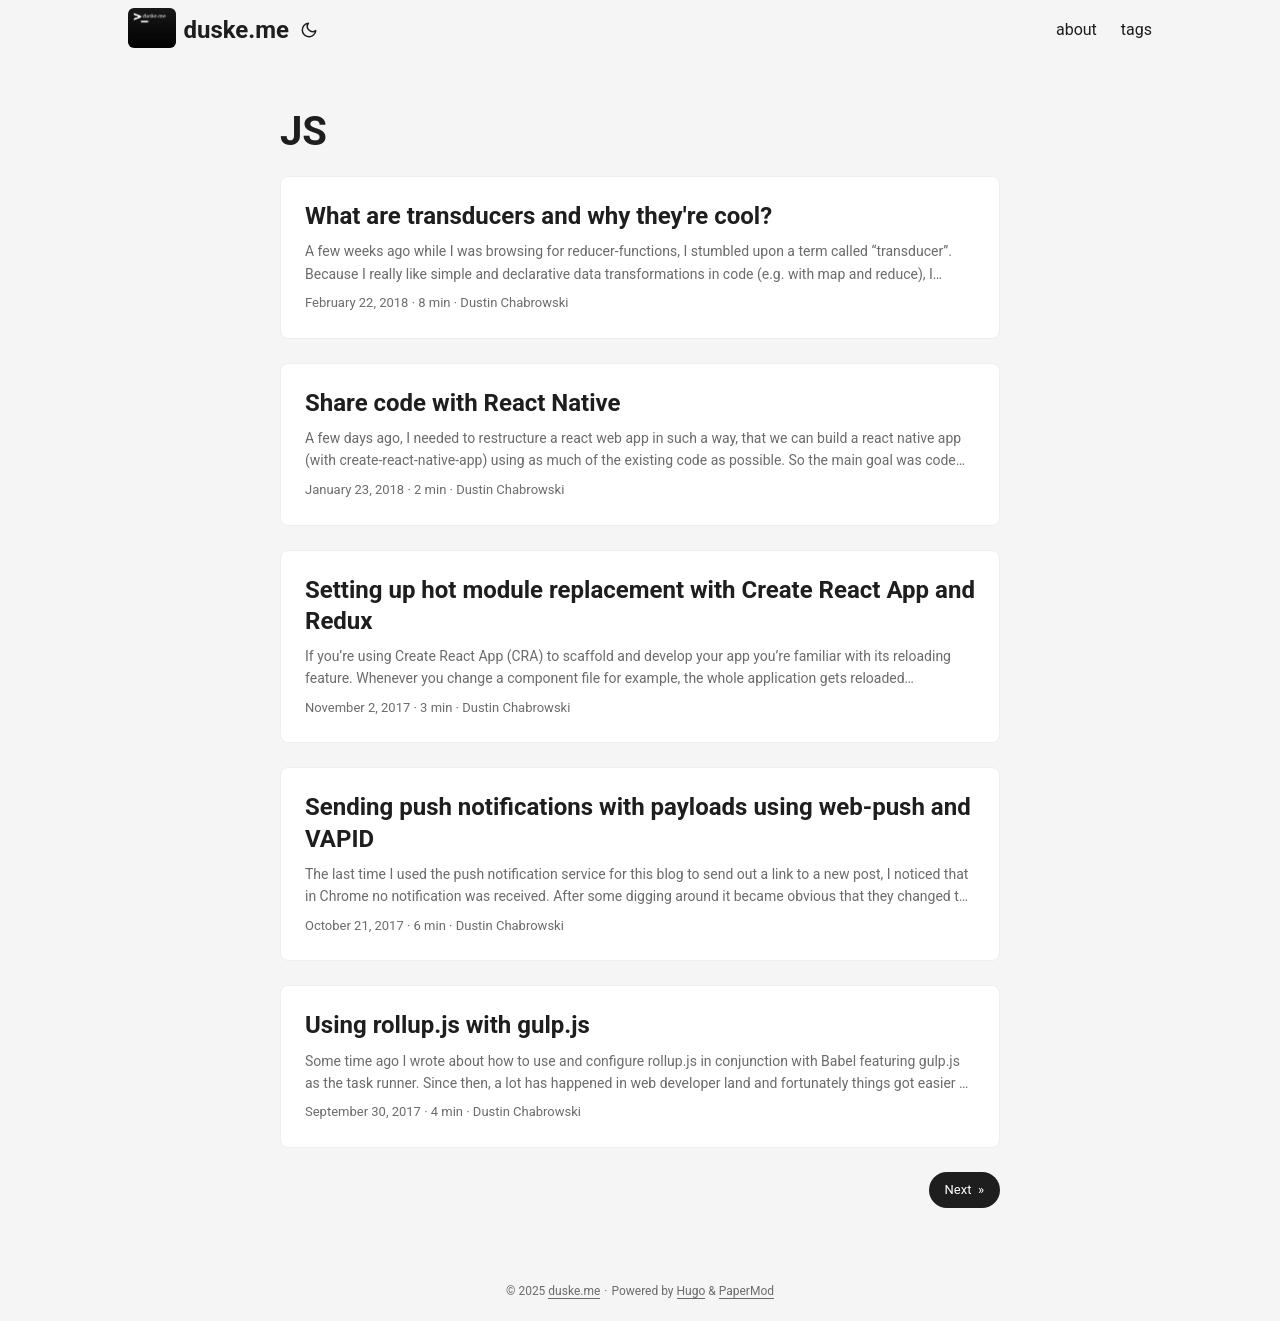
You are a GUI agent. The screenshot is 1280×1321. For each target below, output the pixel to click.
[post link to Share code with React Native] (640, 444)
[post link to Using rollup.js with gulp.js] (640, 1066)
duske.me (208, 28)
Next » (964, 1189)
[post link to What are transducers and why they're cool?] (640, 257)
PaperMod (746, 1291)
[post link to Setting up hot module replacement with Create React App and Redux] (640, 647)
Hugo (691, 1291)
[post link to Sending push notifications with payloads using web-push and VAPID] (640, 864)
